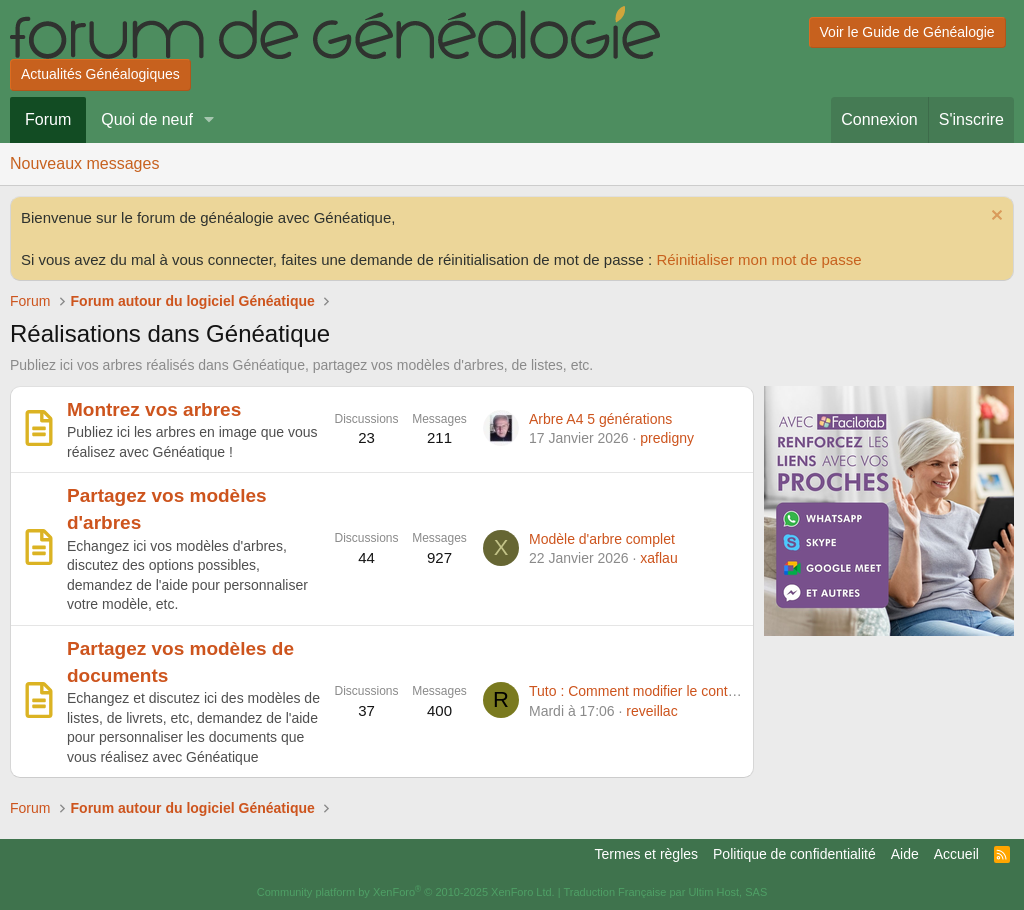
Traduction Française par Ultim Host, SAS (665, 892)
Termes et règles (646, 854)
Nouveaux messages (84, 163)
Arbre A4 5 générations (600, 419)
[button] (209, 120)
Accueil (956, 854)
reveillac (651, 711)
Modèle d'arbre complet (602, 539)
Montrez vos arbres (154, 409)
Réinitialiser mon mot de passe (758, 259)
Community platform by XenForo (406, 892)
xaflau (658, 558)
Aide (905, 854)
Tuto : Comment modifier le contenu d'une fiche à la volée (707, 691)
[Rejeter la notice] (994, 217)
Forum (48, 119)
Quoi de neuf (147, 119)
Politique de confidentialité (794, 854)
